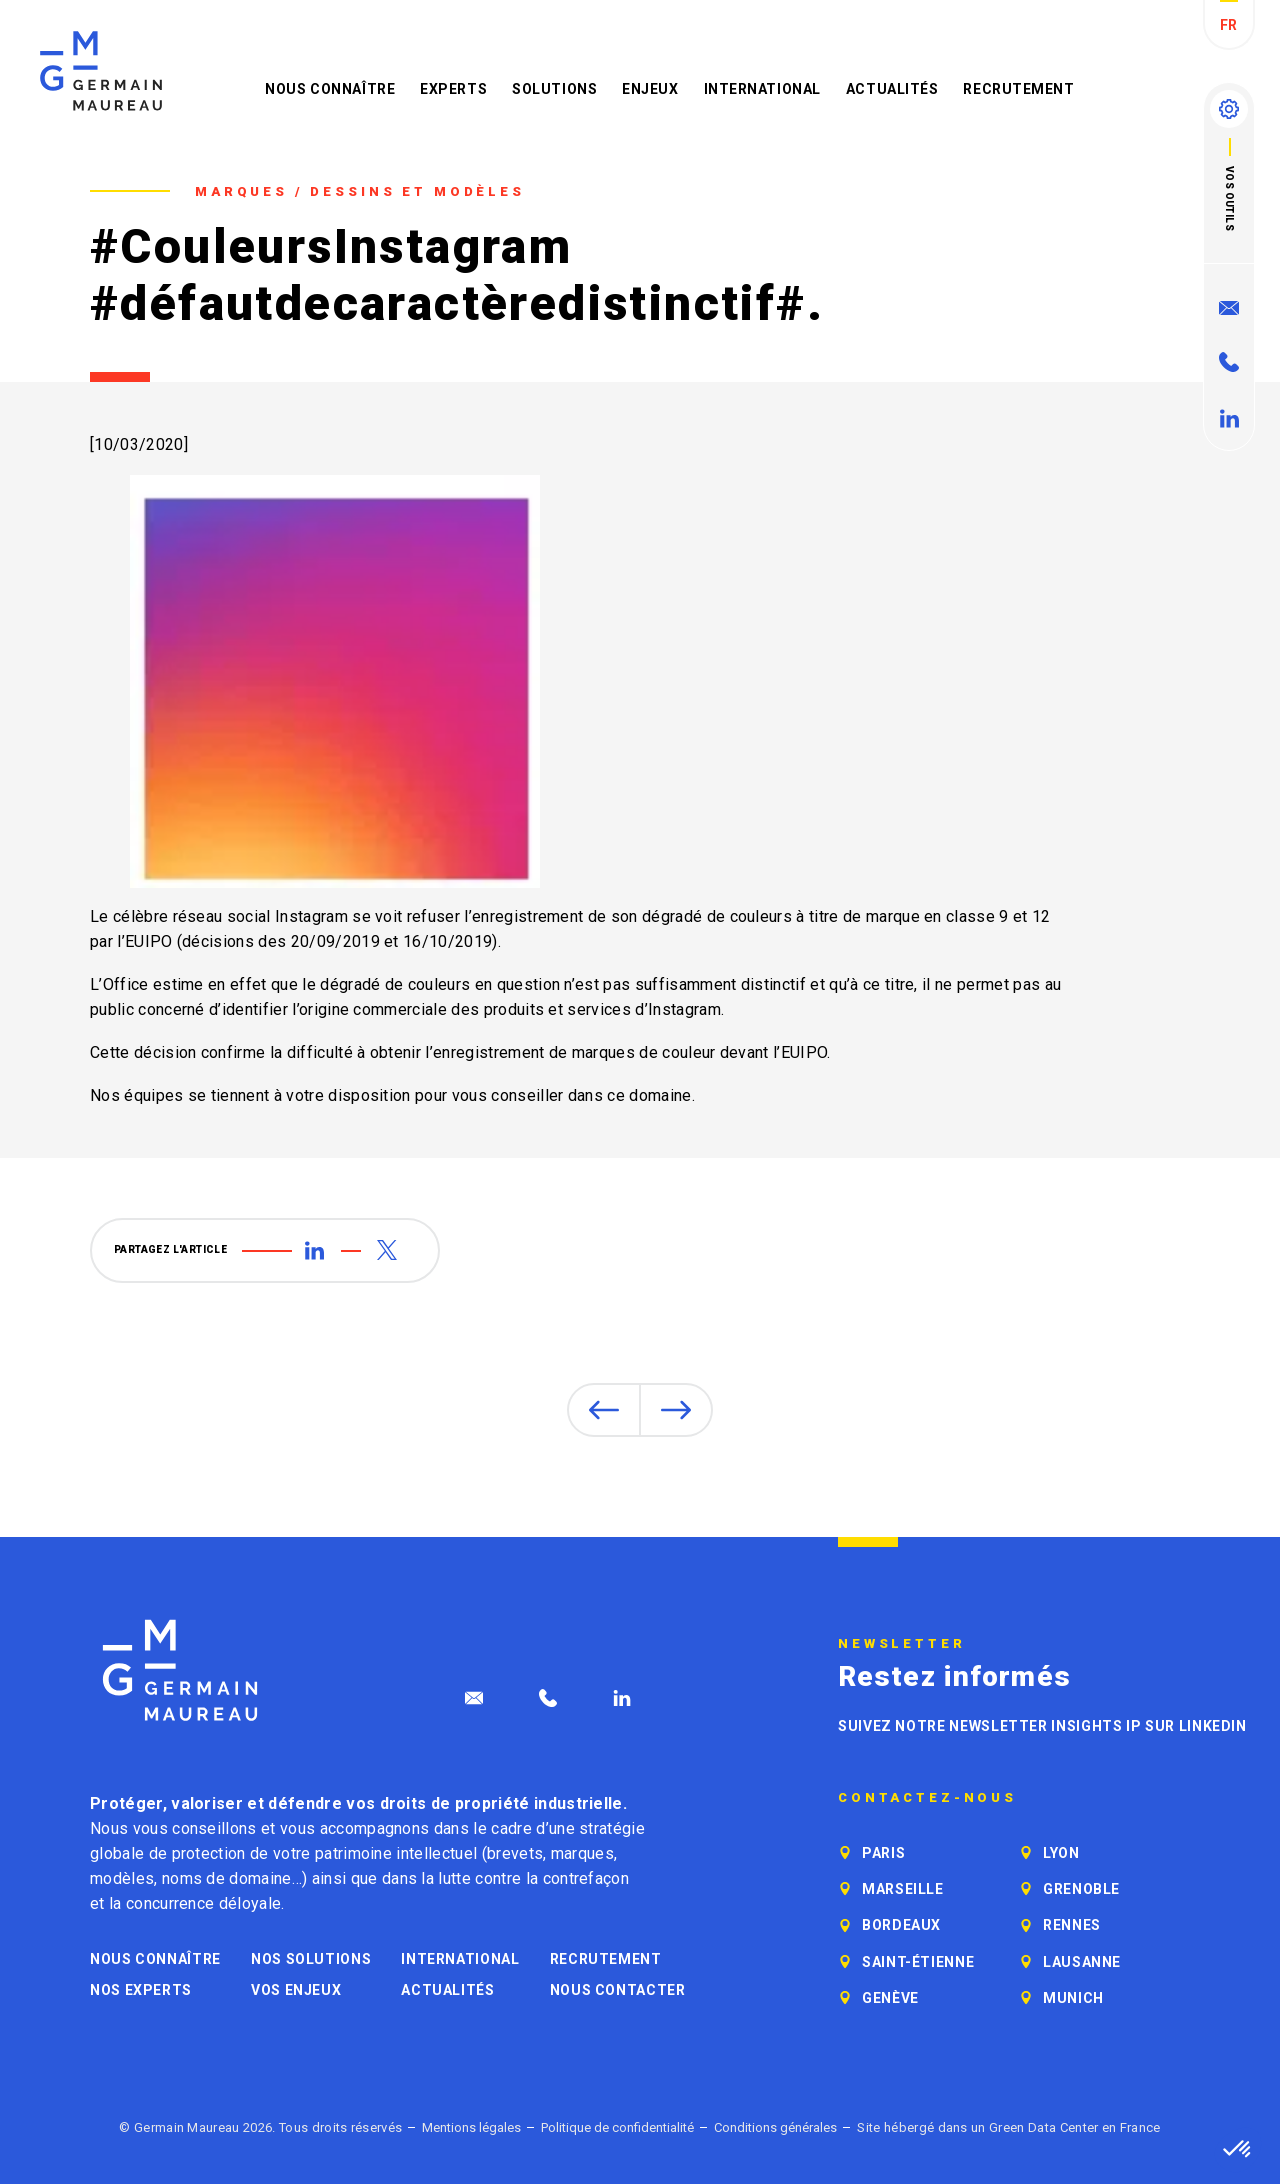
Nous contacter (618, 1990)
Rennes (1072, 1925)
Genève (890, 1998)
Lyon (1061, 1853)
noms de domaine (227, 1878)
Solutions (554, 89)
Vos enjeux (296, 1990)
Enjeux (650, 89)
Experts (453, 89)
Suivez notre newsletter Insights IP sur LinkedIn (1042, 1726)
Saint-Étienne (918, 1962)
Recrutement (1018, 89)
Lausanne (1082, 1962)
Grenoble (1081, 1889)
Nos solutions (311, 1959)
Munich (1073, 1998)
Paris (883, 1853)
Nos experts (141, 1990)
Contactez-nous (927, 1798)
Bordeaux (901, 1925)
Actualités (892, 89)
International (762, 89)
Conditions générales (775, 2127)
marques (582, 1853)
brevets (515, 1853)
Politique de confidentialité (617, 2127)
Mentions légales (471, 2127)
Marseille (903, 1889)
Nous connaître (330, 89)
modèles (122, 1878)
